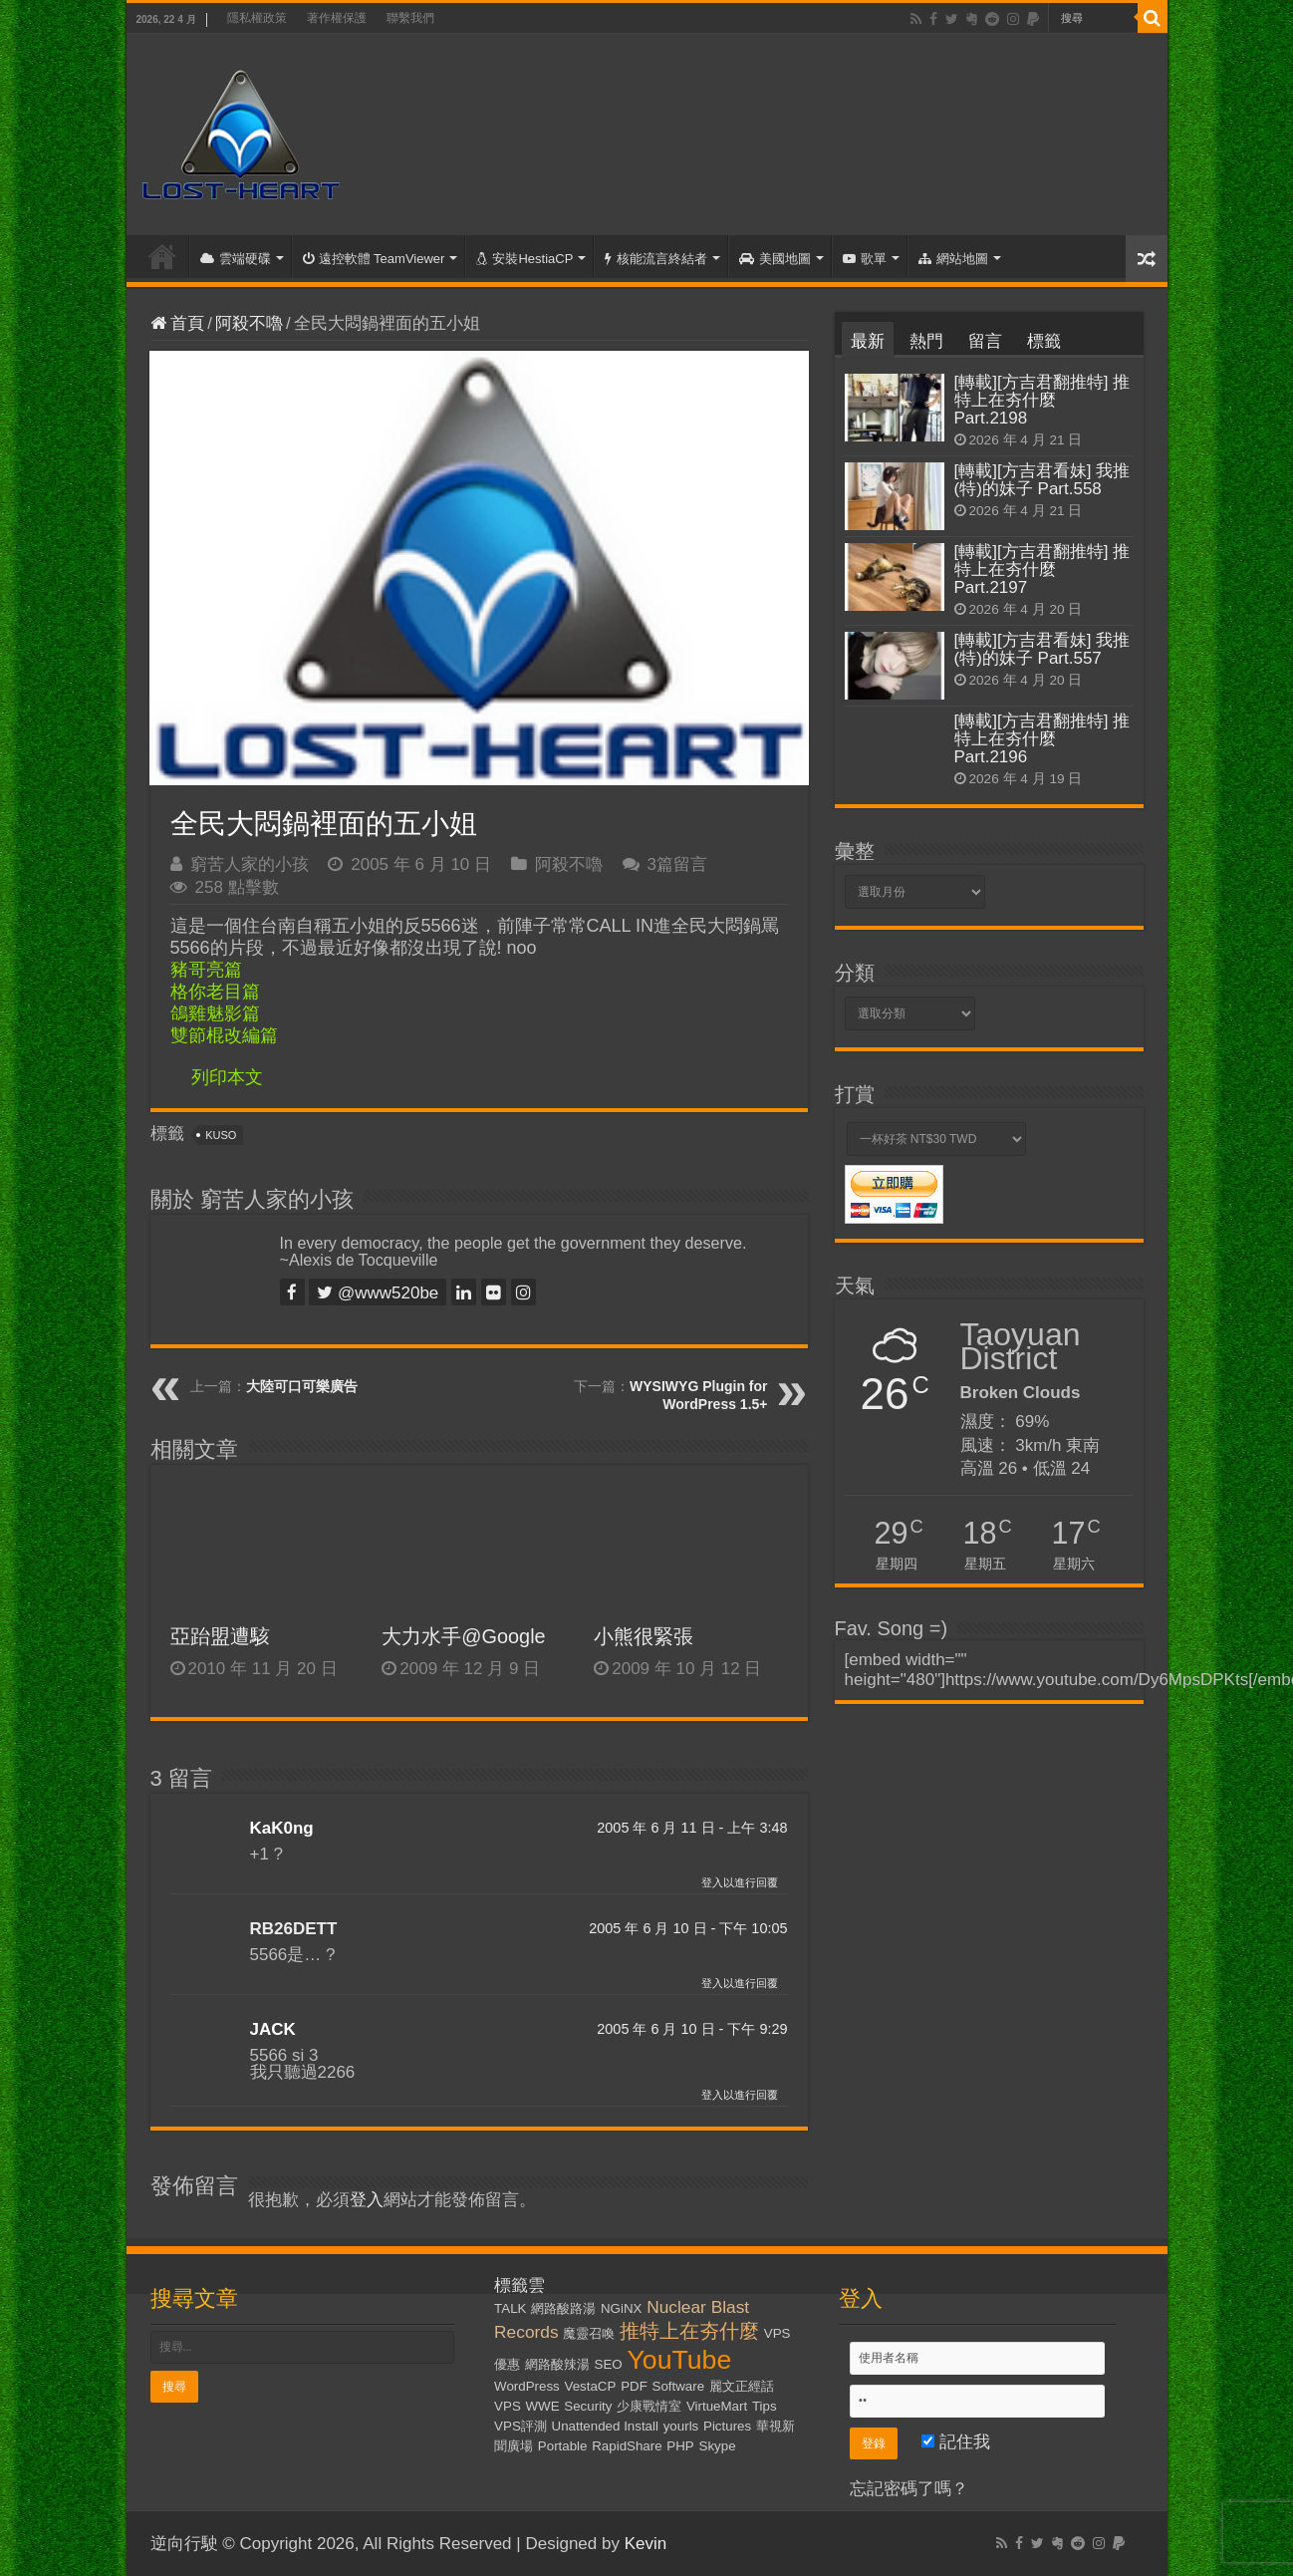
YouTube (679, 2360)
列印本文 (227, 1077)
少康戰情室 (649, 2406)
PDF (634, 2386)
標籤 (1044, 341)
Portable (563, 2445)
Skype (717, 2445)
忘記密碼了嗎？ (909, 2488)
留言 (985, 341)
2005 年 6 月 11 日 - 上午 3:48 (692, 1828)
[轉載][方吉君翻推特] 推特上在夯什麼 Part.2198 (1042, 400)
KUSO (220, 1135)
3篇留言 (677, 864)
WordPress (527, 2386)
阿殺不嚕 (249, 323)
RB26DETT (294, 1928)
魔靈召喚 (589, 2333)
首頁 (162, 256)
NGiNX (621, 2308)
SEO (609, 2364)
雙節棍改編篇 (224, 1035)
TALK (510, 2308)
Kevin (646, 2543)
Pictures (727, 2426)
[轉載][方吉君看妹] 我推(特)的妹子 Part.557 (1042, 649)
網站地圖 (953, 258)
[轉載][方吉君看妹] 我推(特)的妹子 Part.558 (1042, 479)
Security (588, 2406)
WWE (543, 2406)
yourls (681, 2426)
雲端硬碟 (235, 258)
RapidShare (626, 2445)
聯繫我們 (410, 18)
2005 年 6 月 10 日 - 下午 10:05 (688, 1928)
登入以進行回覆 (739, 1882)
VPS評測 (520, 2426)
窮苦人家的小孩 (249, 864)
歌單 (865, 258)
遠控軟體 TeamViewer (374, 258)
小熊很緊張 (643, 1636)
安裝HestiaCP (524, 258)
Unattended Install (605, 2426)
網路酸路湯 (563, 2308)
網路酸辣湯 (557, 2364)
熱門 (926, 341)
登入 (367, 2199)
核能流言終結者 (656, 258)
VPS (507, 2406)
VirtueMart (716, 2406)
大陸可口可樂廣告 (302, 1386)
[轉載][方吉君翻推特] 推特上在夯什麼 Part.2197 (1042, 569)
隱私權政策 (257, 18)
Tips (764, 2406)
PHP (679, 2445)
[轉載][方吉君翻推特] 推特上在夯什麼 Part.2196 (1042, 739)
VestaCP (591, 2386)
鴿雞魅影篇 (215, 1013)
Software (678, 2386)
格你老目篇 (215, 992)
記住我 (955, 2442)
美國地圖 (775, 258)
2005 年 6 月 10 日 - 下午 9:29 (692, 2029)
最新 (868, 341)
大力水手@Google (463, 1636)
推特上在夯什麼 (689, 2331)
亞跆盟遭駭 (220, 1636)
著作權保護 (337, 18)
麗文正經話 (741, 2386)
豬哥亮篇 (206, 970)
